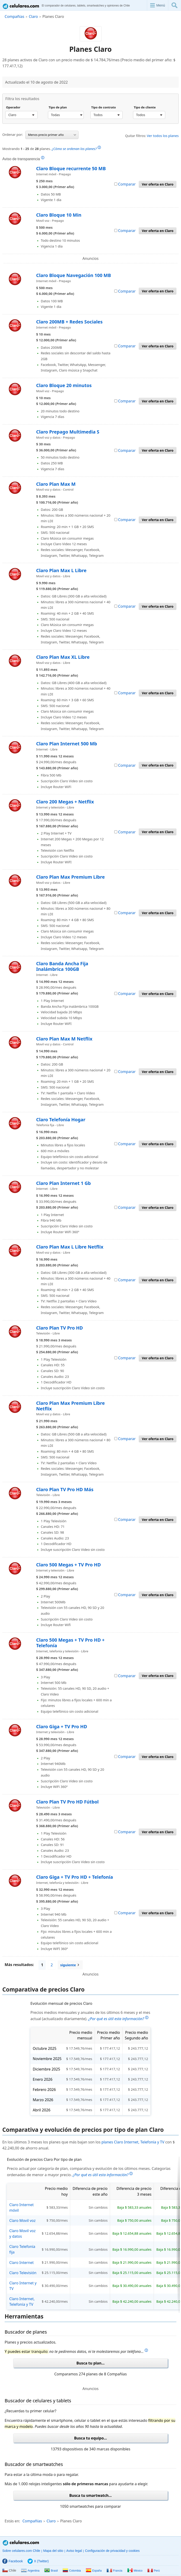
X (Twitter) (38, 2561)
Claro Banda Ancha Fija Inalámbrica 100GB (62, 966)
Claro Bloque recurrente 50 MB (71, 168)
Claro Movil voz (22, 2220)
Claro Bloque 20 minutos (64, 385)
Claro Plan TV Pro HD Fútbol (67, 1802)
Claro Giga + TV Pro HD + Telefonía (74, 1877)
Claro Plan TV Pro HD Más (64, 1489)
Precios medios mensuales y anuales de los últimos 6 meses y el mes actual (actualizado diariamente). (90, 2015)
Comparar (125, 184)
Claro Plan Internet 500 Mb (66, 743)
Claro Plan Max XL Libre (63, 657)
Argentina (30, 2570)
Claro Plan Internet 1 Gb (63, 1183)
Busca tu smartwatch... (90, 2495)
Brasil (51, 2570)
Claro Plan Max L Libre (61, 570)
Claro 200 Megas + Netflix (65, 802)
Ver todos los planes (163, 135)
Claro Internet (21, 2262)
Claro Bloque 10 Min (58, 215)
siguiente (68, 1965)
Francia (114, 2570)
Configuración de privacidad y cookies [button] (112, 2551)
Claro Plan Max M (56, 484)
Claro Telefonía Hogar (60, 1119)
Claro (33, 16)
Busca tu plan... (90, 2363)
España (94, 2570)
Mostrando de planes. (51, 148)
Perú (153, 2570)
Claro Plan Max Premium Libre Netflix (70, 1406)
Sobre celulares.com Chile (21, 2551)
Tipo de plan (58, 107)
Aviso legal (74, 2551)
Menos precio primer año (52, 135)
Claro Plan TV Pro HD (59, 1328)
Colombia (72, 2570)
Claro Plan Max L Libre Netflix (69, 1247)
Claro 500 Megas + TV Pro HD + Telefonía (70, 1643)
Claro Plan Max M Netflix (64, 1039)
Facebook (12, 2561)
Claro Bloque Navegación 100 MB (73, 275)
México (135, 2570)
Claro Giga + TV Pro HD (61, 1726)
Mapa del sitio (53, 2551)
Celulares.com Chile (21, 2542)
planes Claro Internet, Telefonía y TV (133, 2142)
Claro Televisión (22, 2272)
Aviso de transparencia (23, 159)
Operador (13, 107)
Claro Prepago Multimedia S (67, 432)
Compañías (14, 16)
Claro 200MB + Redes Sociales (69, 322)
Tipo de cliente (145, 107)
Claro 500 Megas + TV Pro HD (68, 1565)
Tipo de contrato (103, 107)
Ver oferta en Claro (157, 184)
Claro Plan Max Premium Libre (70, 877)
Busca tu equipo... (90, 2438)
